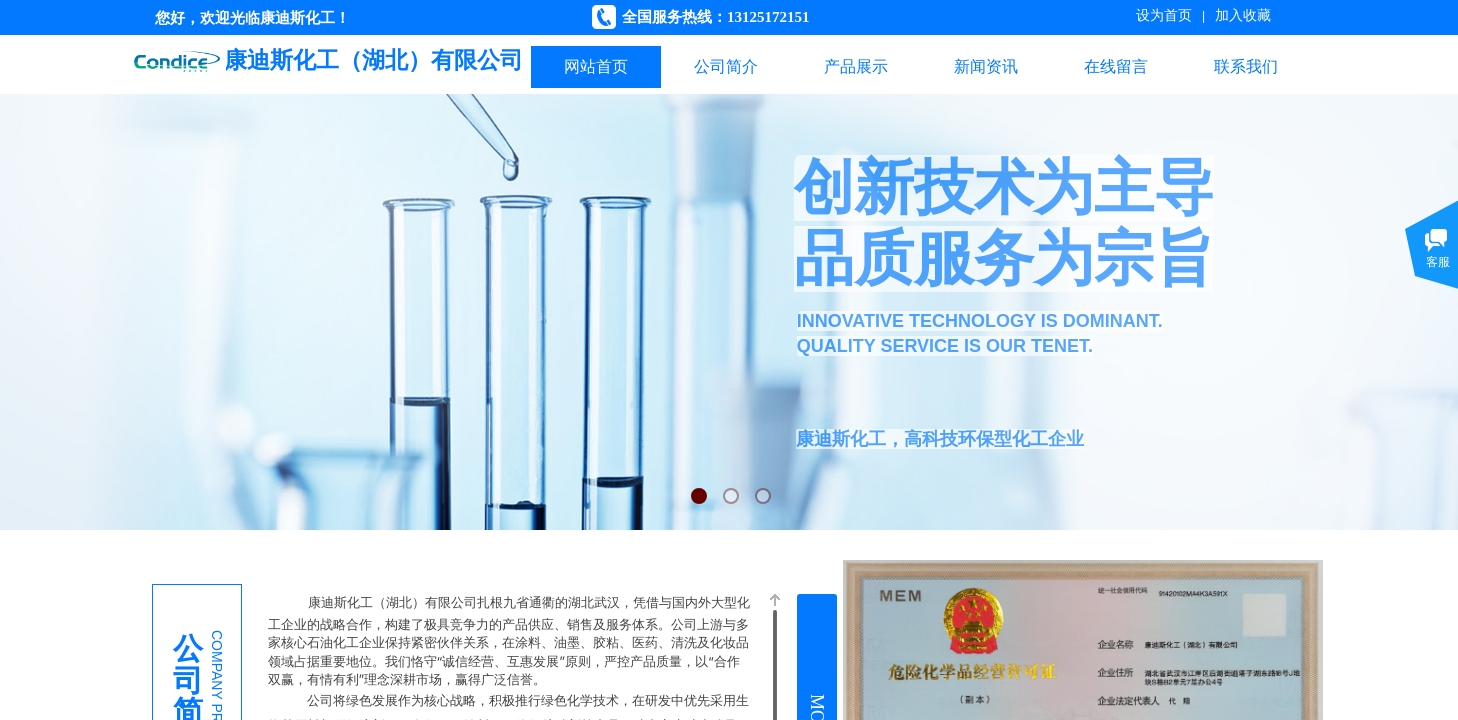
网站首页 (596, 66)
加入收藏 (1243, 15)
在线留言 (1116, 66)
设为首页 (1164, 15)
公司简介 (726, 66)
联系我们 (1246, 66)
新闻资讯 (986, 66)
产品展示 (856, 66)
